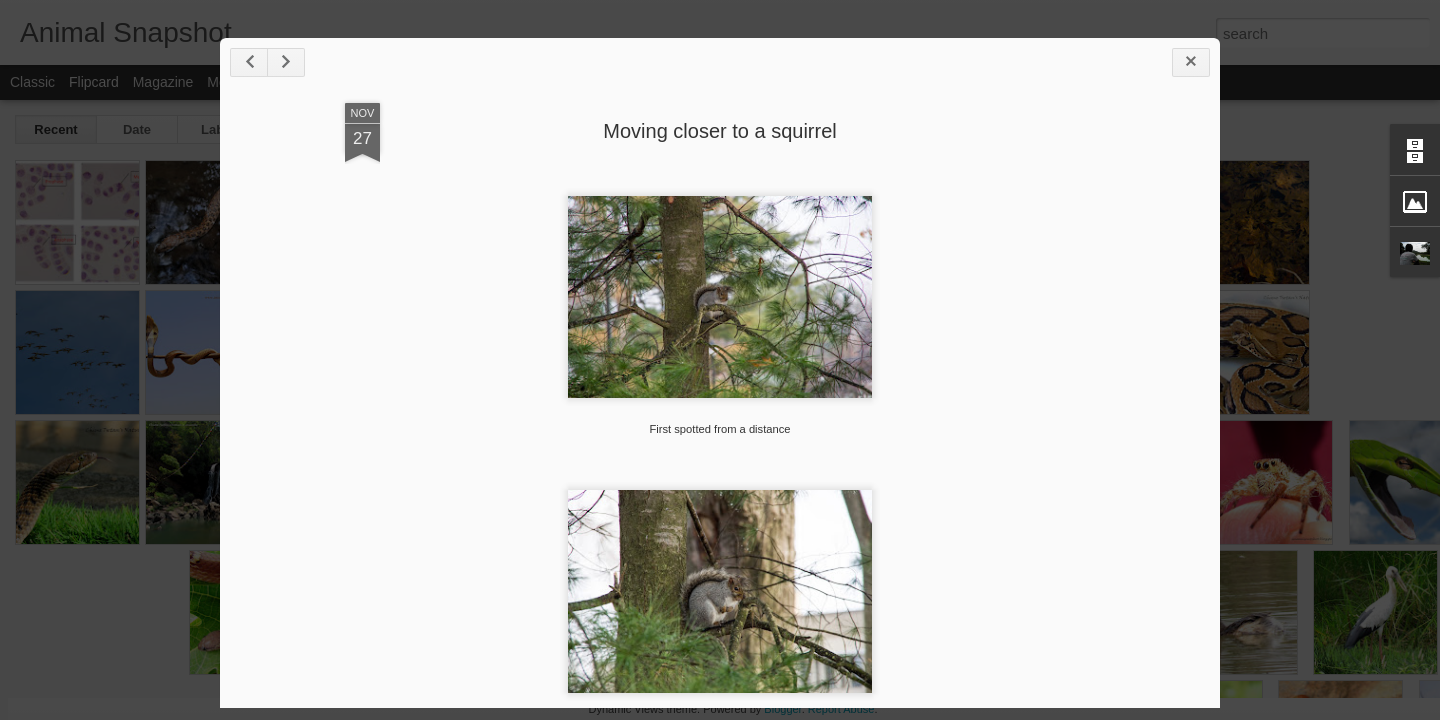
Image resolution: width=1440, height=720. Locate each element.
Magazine (163, 82)
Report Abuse (841, 709)
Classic (32, 82)
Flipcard (94, 82)
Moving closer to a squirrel (719, 131)
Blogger (782, 709)
